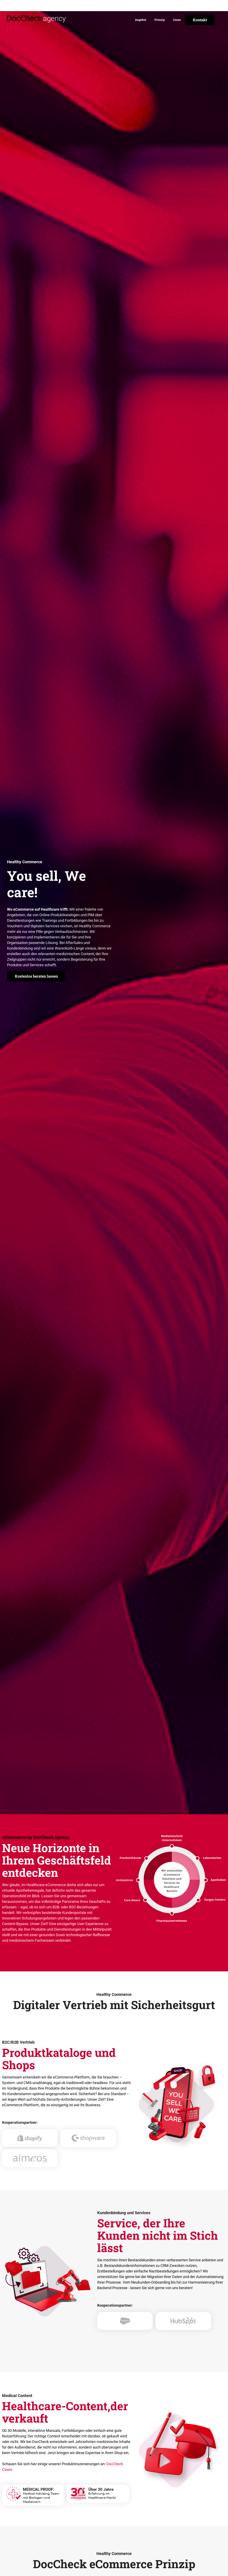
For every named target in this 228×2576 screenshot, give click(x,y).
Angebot (140, 20)
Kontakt (200, 19)
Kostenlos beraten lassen (36, 976)
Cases (177, 20)
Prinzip (159, 20)
